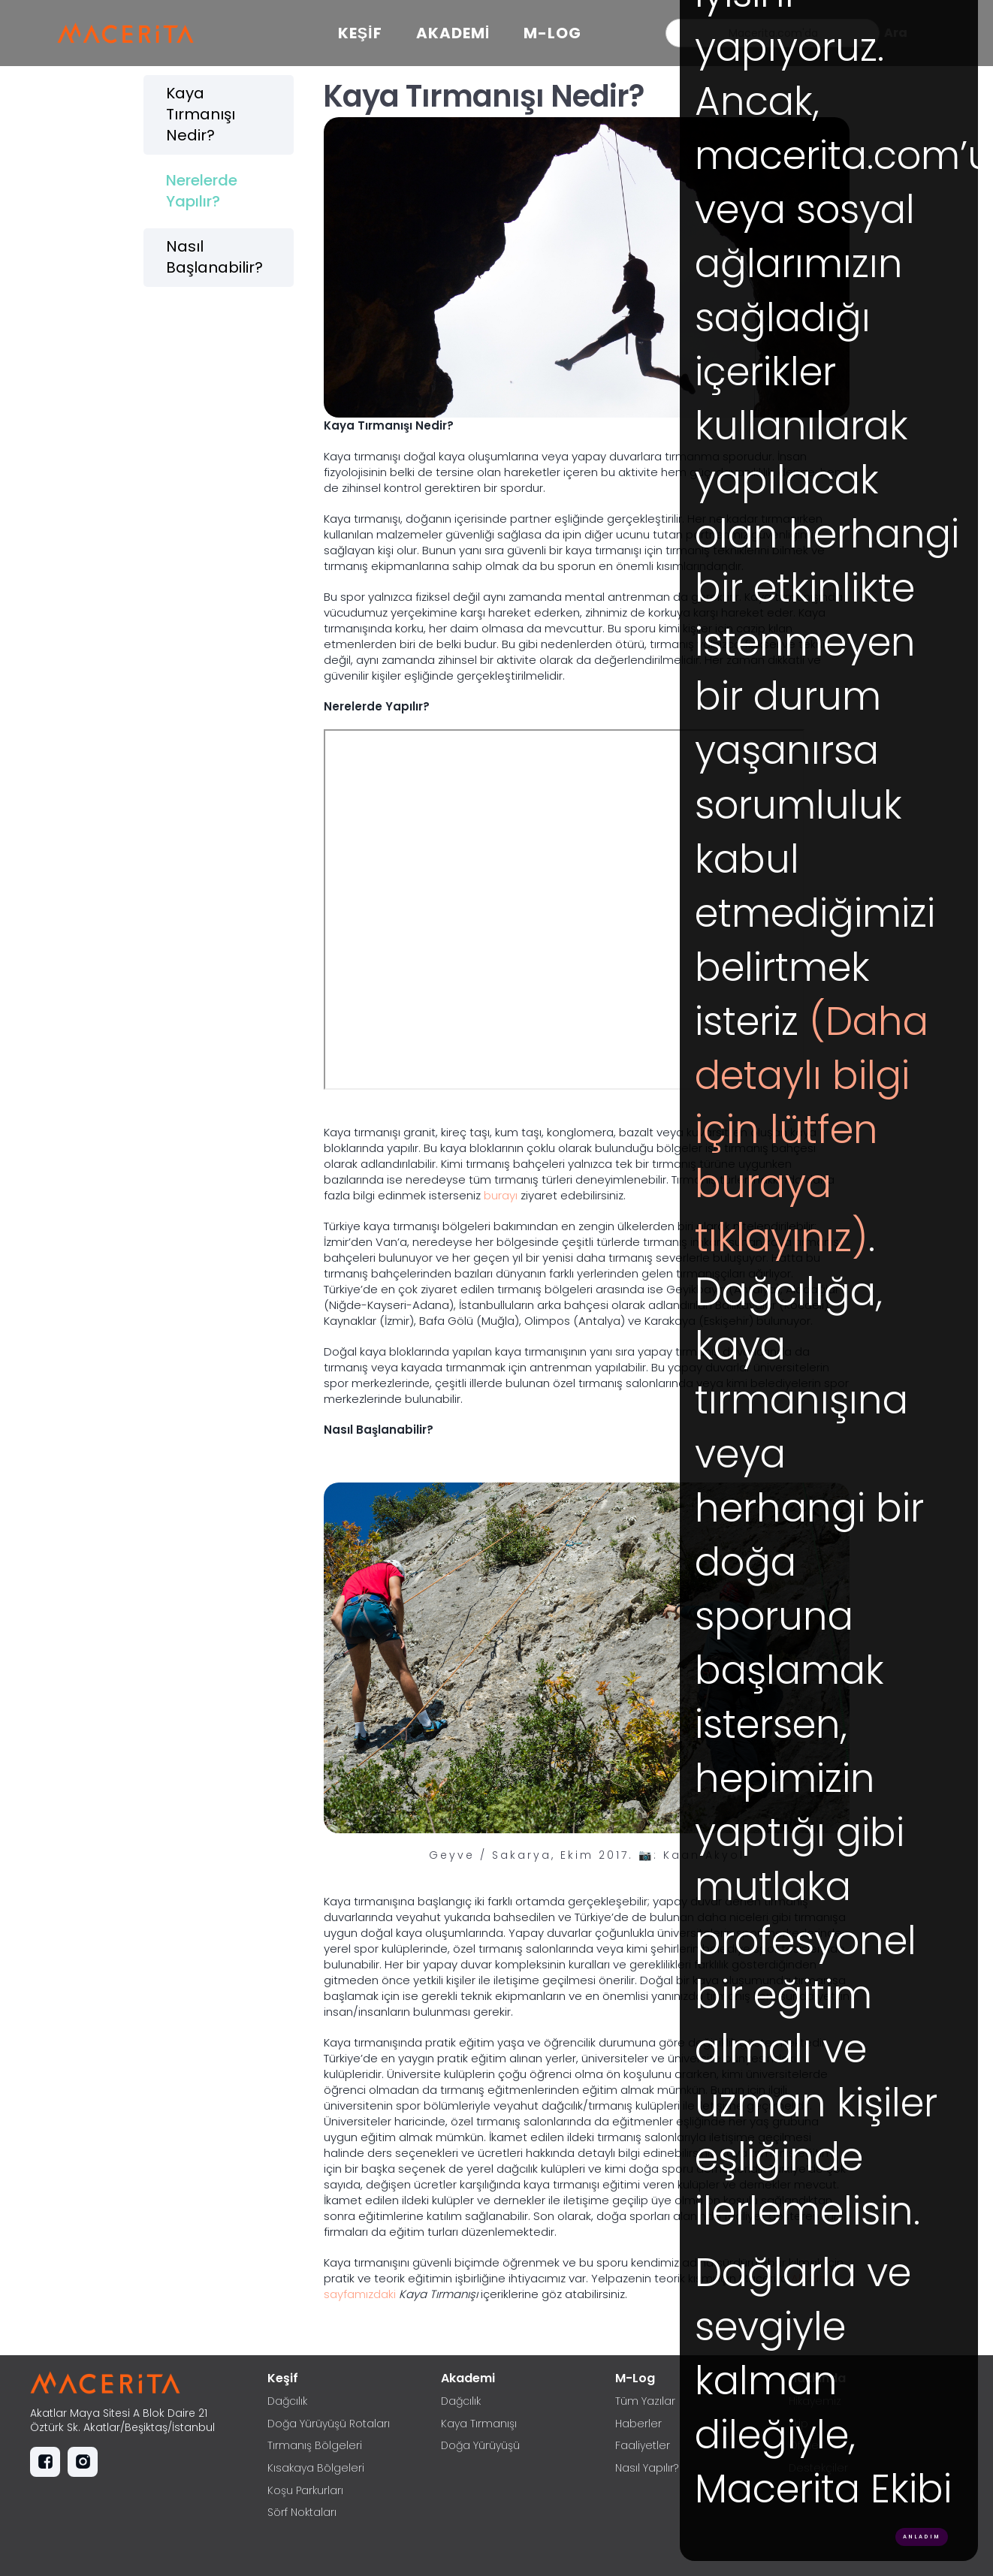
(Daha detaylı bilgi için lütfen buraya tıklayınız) (811, 1129)
